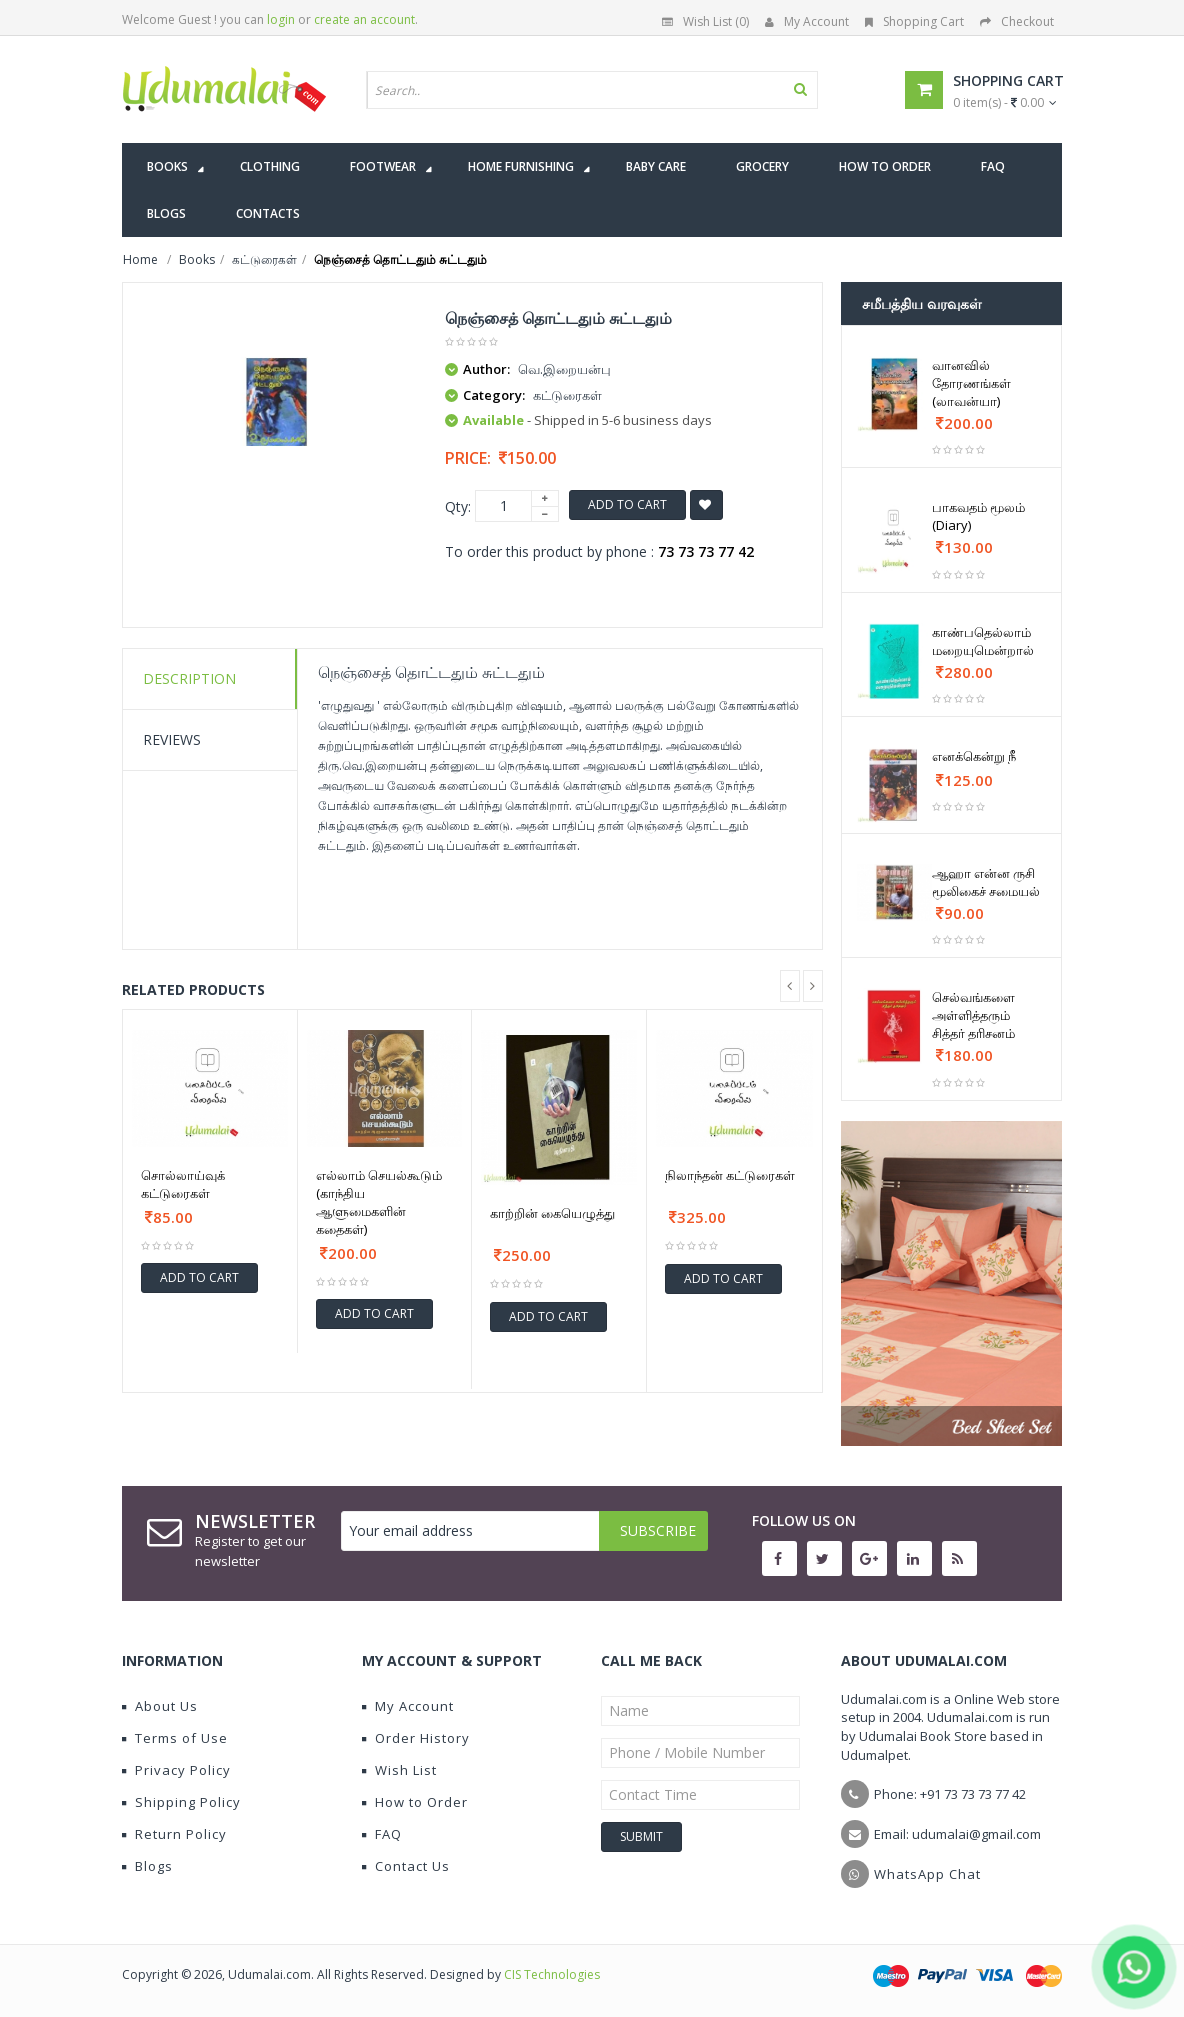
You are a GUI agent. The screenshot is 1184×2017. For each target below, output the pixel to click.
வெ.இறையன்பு (564, 369)
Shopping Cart (914, 21)
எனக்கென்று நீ (974, 756)
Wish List (399, 1770)
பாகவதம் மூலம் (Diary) (978, 516)
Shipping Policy (181, 1802)
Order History (416, 1738)
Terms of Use (175, 1738)
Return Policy (174, 1834)
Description (189, 678)
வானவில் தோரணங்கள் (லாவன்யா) (971, 383)
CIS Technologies (552, 1974)
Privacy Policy (176, 1770)
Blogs (147, 1866)
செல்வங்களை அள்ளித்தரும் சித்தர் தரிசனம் (973, 1015)
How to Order (415, 1802)
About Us (160, 1706)
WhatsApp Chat (927, 1874)
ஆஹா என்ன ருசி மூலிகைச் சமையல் (986, 882)
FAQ (382, 1834)
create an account (364, 19)
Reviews (172, 739)
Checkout (1017, 21)
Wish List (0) (705, 21)
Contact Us (406, 1866)
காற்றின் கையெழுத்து (552, 1213)
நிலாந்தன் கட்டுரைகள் (730, 1175)
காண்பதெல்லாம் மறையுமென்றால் (983, 641)
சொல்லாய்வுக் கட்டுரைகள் (183, 1184)
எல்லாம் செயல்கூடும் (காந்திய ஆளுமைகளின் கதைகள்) (379, 1202)
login (281, 19)
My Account (807, 21)
